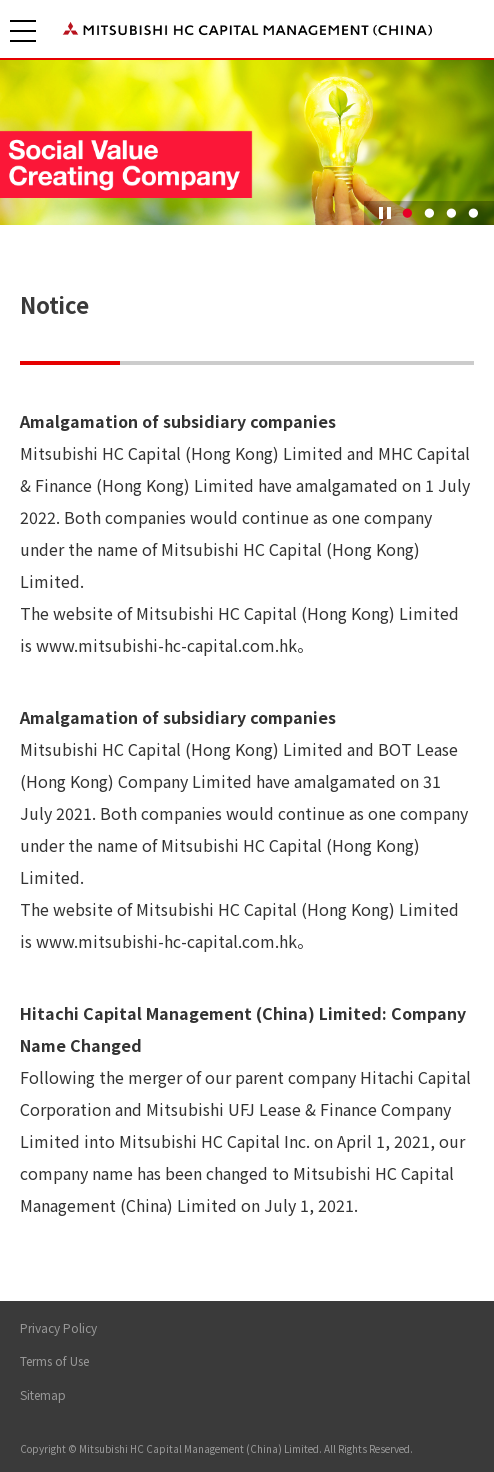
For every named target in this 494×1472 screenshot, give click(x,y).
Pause (385, 213)
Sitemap (43, 1394)
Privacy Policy (58, 1327)
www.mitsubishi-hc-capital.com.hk (166, 645)
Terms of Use (54, 1360)
